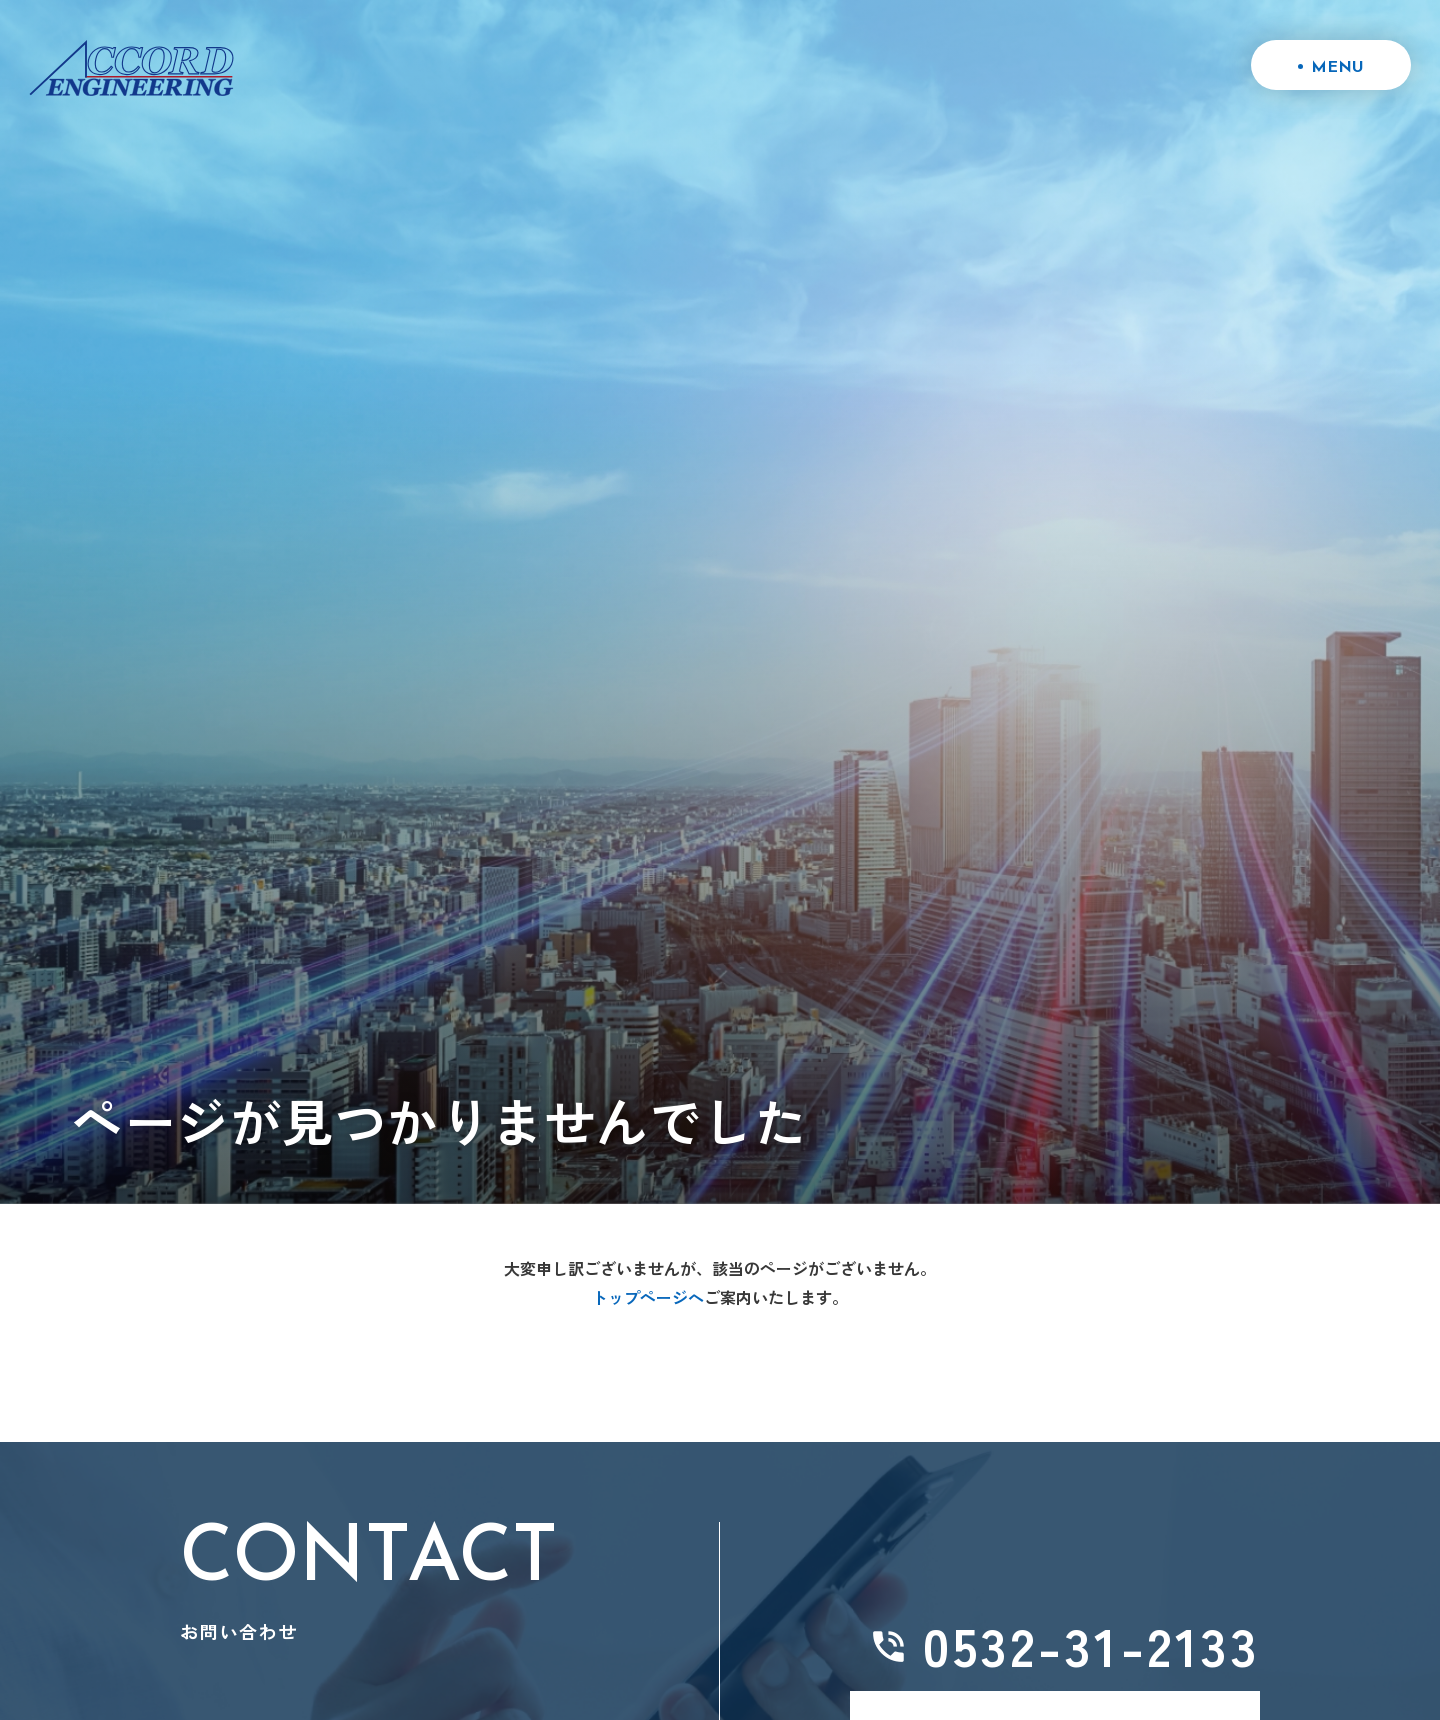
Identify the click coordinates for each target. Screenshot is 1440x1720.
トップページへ (648, 1297)
